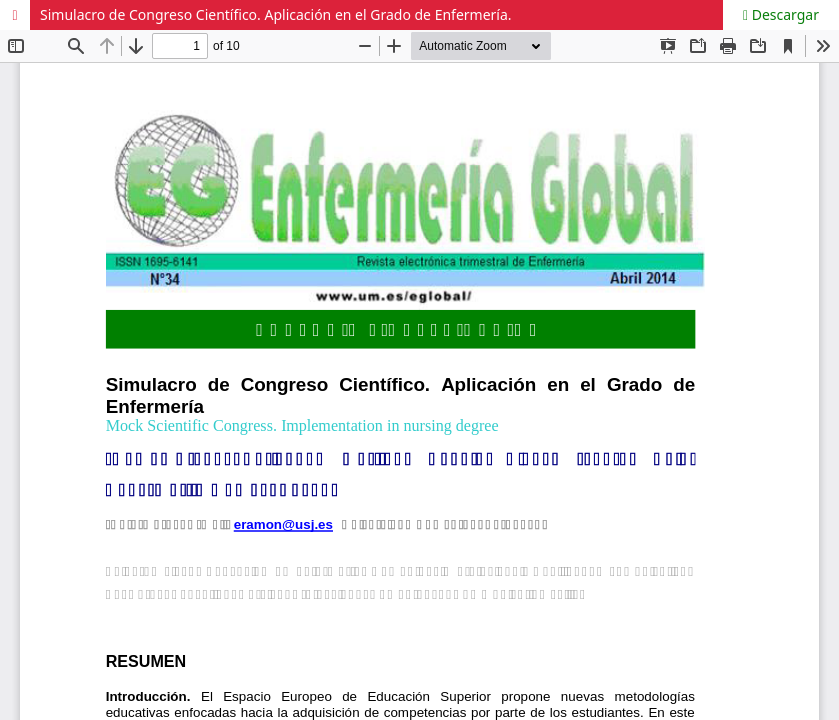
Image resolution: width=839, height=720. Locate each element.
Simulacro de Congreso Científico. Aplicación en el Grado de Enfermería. (276, 14)
